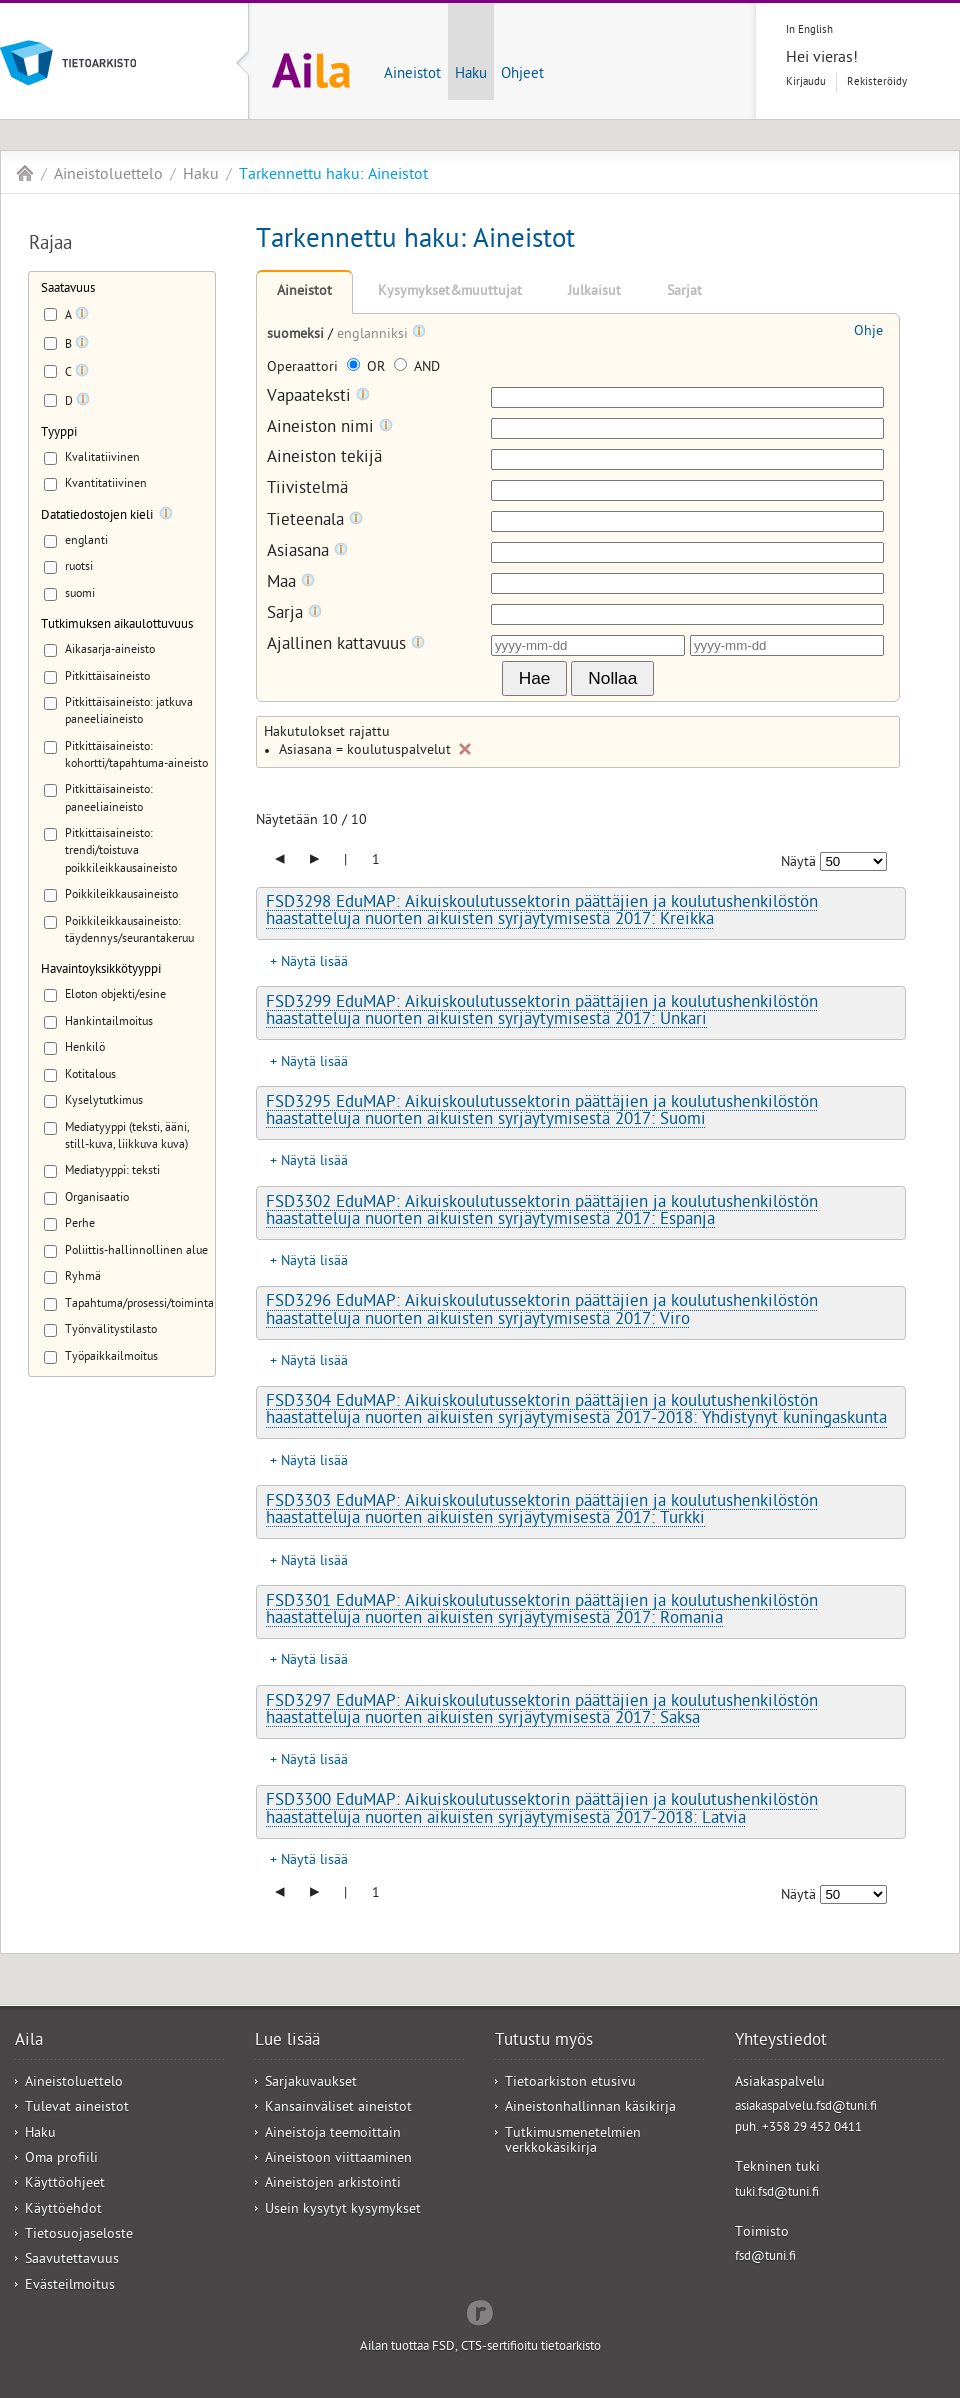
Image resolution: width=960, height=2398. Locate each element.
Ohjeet (522, 75)
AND (417, 368)
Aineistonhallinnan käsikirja (590, 2108)
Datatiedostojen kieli (97, 516)
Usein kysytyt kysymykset (343, 2210)
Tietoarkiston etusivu (570, 2083)
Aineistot (412, 75)
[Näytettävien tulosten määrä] (853, 861)
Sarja (294, 614)
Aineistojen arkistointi (333, 2184)
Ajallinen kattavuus (346, 645)
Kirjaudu (806, 82)
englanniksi (374, 335)
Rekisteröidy (877, 82)
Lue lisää (287, 2042)
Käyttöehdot (63, 2210)
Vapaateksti (318, 397)
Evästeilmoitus (70, 2286)
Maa (291, 583)
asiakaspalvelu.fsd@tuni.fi (806, 2107)
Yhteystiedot (781, 2042)
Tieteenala (315, 521)
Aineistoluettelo (108, 176)
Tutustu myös (544, 2042)
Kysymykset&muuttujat (450, 292)
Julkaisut (594, 292)
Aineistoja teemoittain (333, 2134)
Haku (471, 75)
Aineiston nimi (330, 428)
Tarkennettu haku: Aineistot (333, 176)
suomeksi (297, 335)
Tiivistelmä (307, 490)
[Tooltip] (82, 317)
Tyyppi (59, 433)
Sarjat (684, 292)
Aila (25, 173)
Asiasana (307, 552)
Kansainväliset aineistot (338, 2108)
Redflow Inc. (480, 2311)
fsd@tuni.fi (765, 2257)
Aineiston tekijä (324, 459)
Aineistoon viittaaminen (338, 2159)
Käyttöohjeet (65, 2184)
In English (809, 30)
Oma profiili (61, 2159)
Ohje (868, 332)
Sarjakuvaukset (311, 2083)
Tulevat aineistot (77, 2108)
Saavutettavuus (72, 2260)
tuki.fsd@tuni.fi (777, 2193)
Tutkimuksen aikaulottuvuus (117, 625)
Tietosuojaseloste (79, 2235)
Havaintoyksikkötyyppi (101, 970)
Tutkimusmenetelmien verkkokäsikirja (573, 2142)
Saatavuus (68, 289)
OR (368, 368)
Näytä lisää (314, 963)
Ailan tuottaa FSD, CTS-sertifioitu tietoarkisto (480, 2347)
